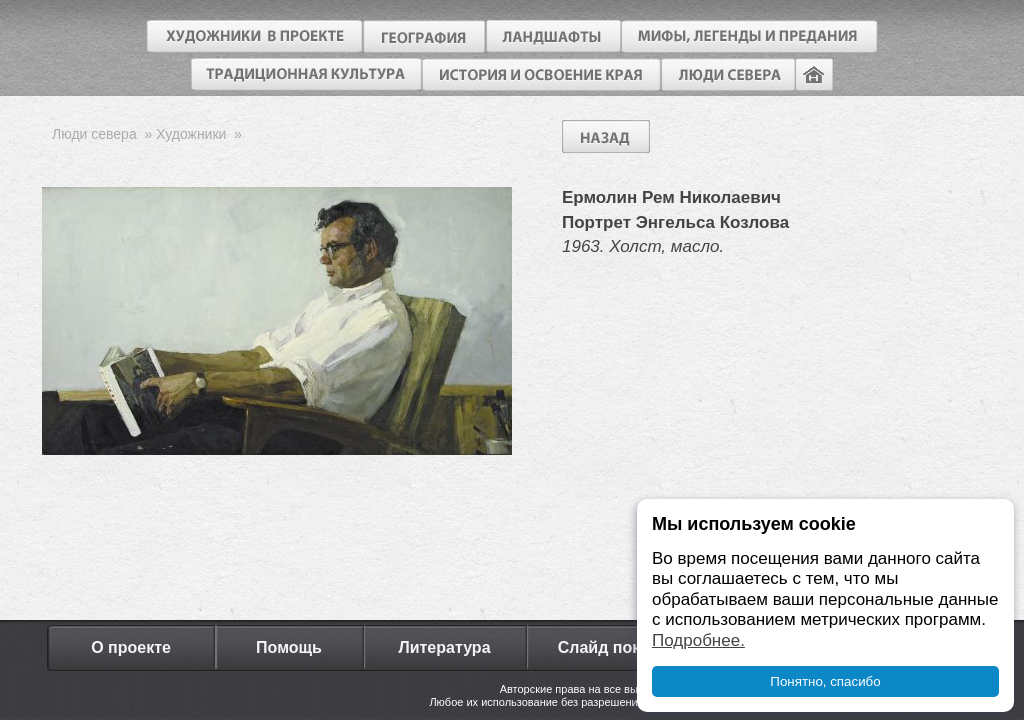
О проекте (131, 647)
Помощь (289, 647)
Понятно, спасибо (825, 681)
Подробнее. (698, 640)
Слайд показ (608, 647)
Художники (191, 134)
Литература (444, 647)
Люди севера (94, 134)
